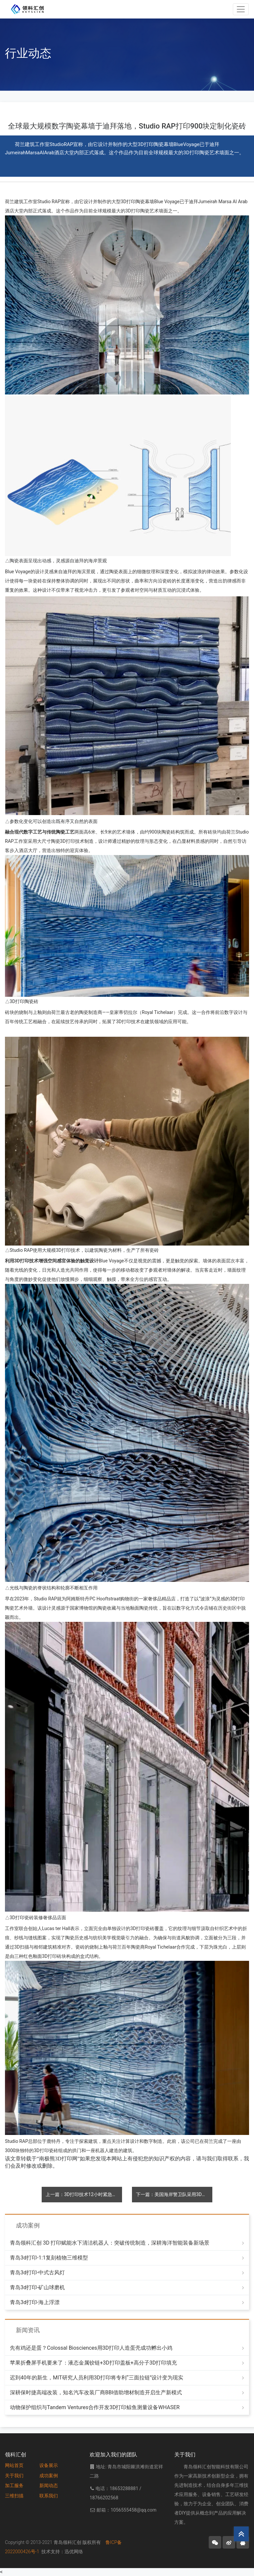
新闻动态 (48, 2485)
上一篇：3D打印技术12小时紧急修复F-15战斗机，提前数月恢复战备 (84, 2194)
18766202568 (104, 2497)
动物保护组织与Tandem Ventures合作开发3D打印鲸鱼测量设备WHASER (95, 2407)
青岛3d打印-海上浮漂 (35, 2302)
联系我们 (48, 2495)
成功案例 (48, 2475)
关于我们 (14, 2475)
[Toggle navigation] (241, 9)
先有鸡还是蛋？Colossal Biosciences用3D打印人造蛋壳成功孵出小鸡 (91, 2348)
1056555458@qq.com (133, 2510)
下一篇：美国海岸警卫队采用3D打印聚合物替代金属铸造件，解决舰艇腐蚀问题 (174, 2194)
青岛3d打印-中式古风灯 (37, 2272)
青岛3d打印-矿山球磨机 (37, 2287)
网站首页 (14, 2465)
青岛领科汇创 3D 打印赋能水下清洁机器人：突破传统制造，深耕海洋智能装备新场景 (109, 2243)
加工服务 (14, 2485)
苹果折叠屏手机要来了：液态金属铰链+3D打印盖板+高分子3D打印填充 (93, 2363)
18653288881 (124, 2488)
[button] (215, 2542)
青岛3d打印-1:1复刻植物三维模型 (49, 2258)
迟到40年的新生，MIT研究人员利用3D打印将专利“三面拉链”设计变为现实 (97, 2377)
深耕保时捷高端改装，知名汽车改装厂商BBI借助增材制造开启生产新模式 (96, 2392)
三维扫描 (14, 2495)
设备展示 (48, 2465)
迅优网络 (73, 2551)
